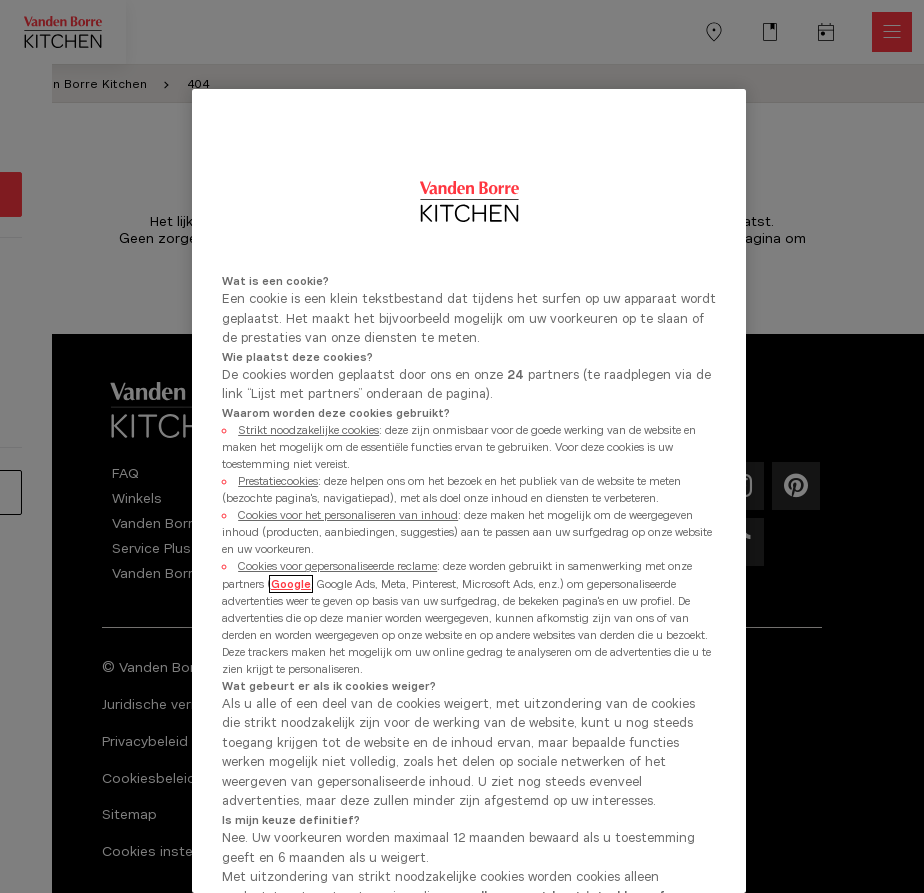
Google (291, 584)
